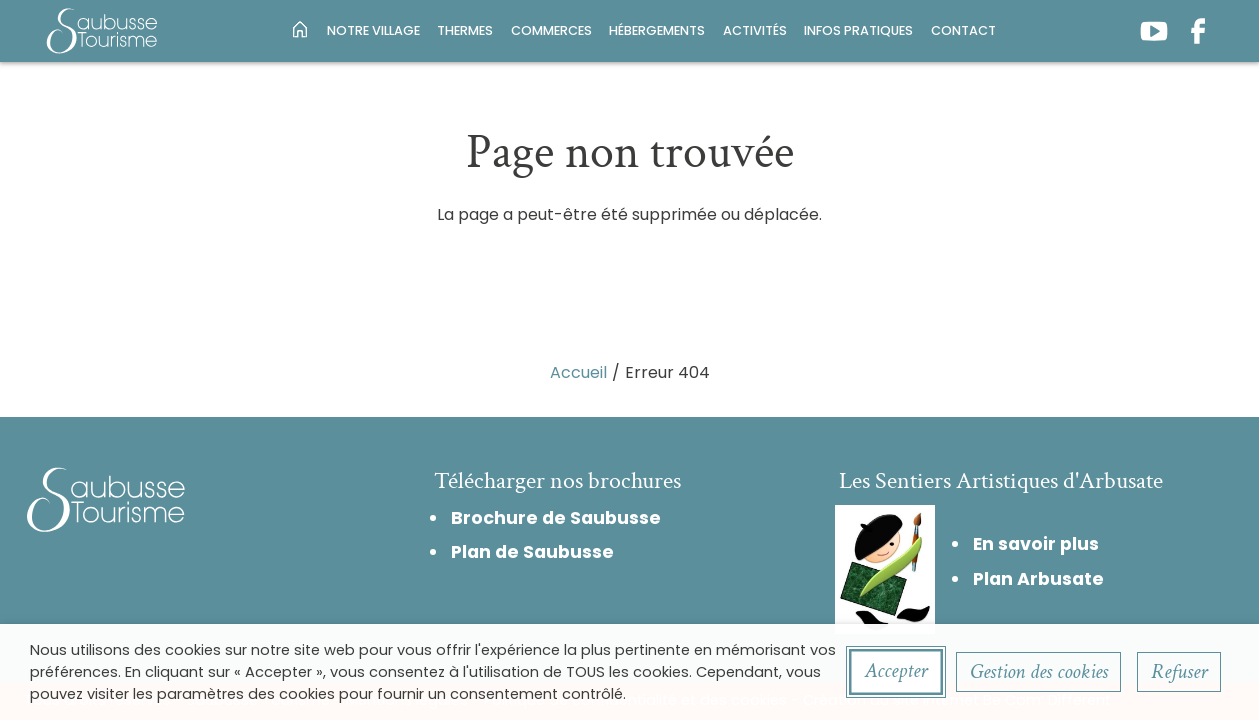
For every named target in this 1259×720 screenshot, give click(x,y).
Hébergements (657, 30)
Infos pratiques (858, 30)
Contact (963, 30)
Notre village (373, 30)
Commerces (551, 30)
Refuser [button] (1179, 671)
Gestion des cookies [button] (1039, 671)
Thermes (465, 30)
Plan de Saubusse (532, 552)
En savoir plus (1036, 544)
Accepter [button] (896, 670)
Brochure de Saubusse (556, 518)
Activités (755, 30)
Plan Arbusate (1038, 579)
